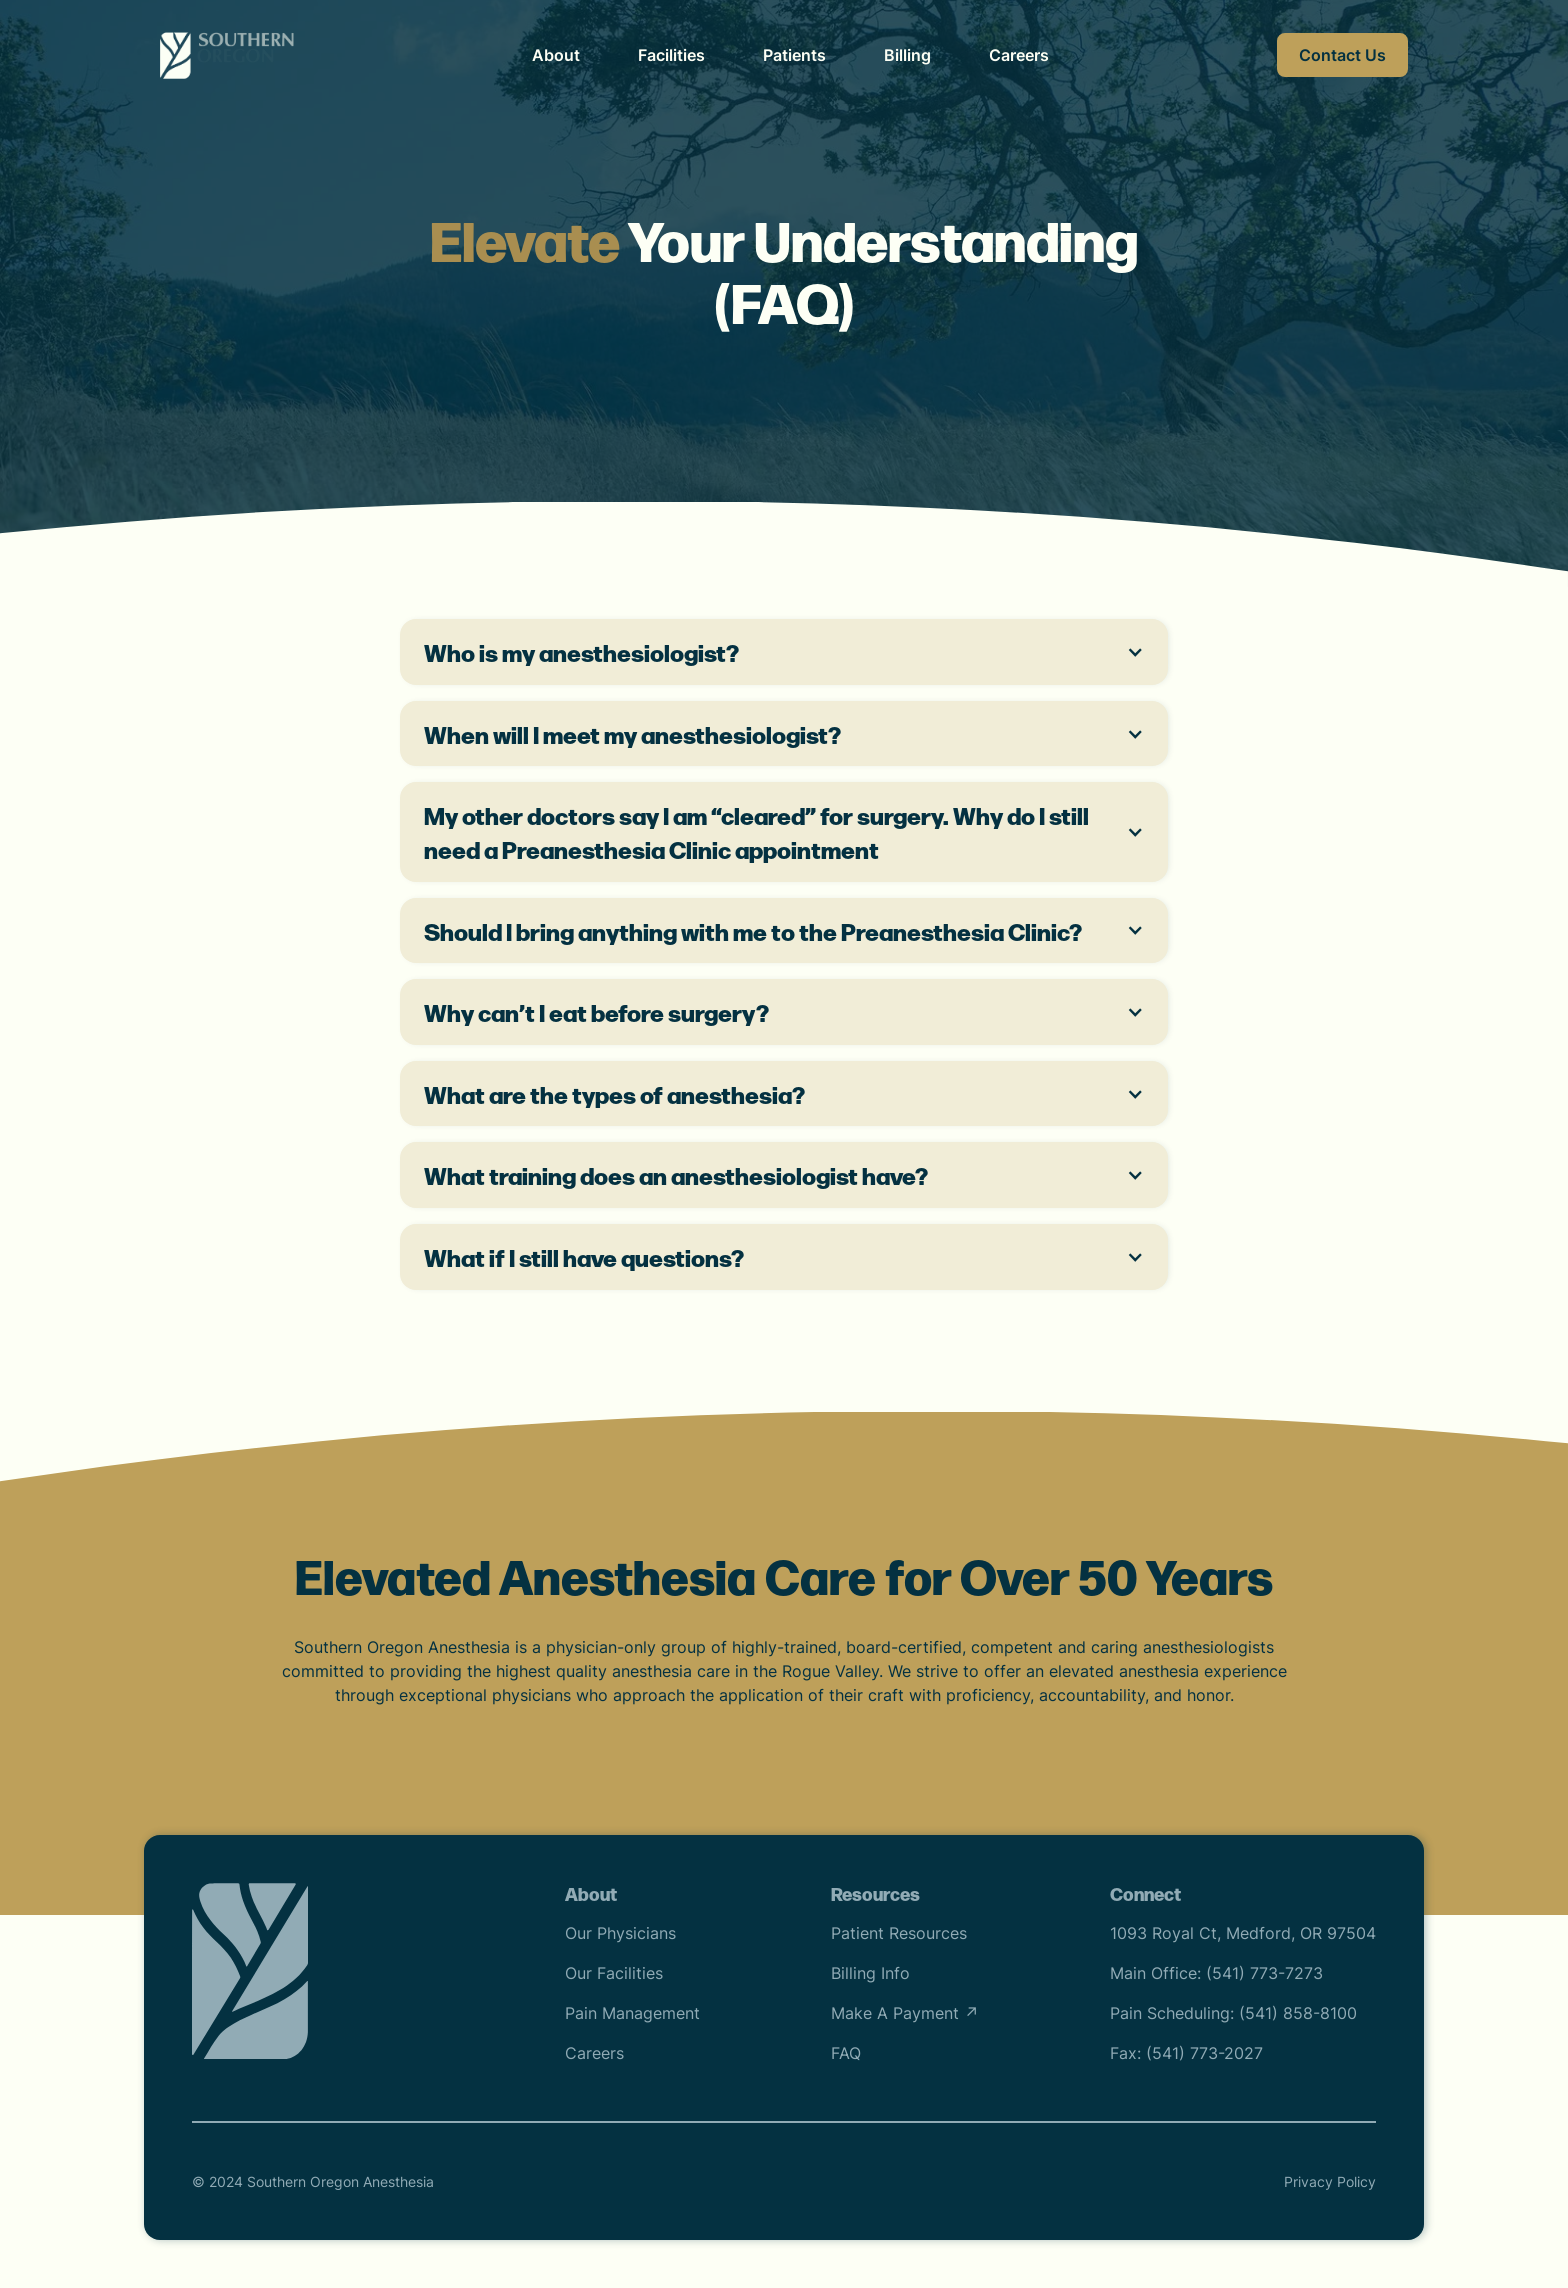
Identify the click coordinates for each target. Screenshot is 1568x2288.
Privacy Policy (1330, 2181)
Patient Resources (899, 1933)
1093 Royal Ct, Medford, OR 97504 (1243, 1933)
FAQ (846, 2053)
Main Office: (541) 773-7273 (1216, 1973)
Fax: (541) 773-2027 (1186, 2053)
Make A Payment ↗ (905, 2013)
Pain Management (632, 2013)
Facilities (671, 55)
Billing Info (870, 1973)
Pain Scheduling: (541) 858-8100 (1233, 2013)
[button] (784, 652)
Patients (794, 55)
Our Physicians (620, 1933)
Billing (907, 55)
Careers (1019, 55)
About (556, 55)
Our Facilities (614, 1973)
